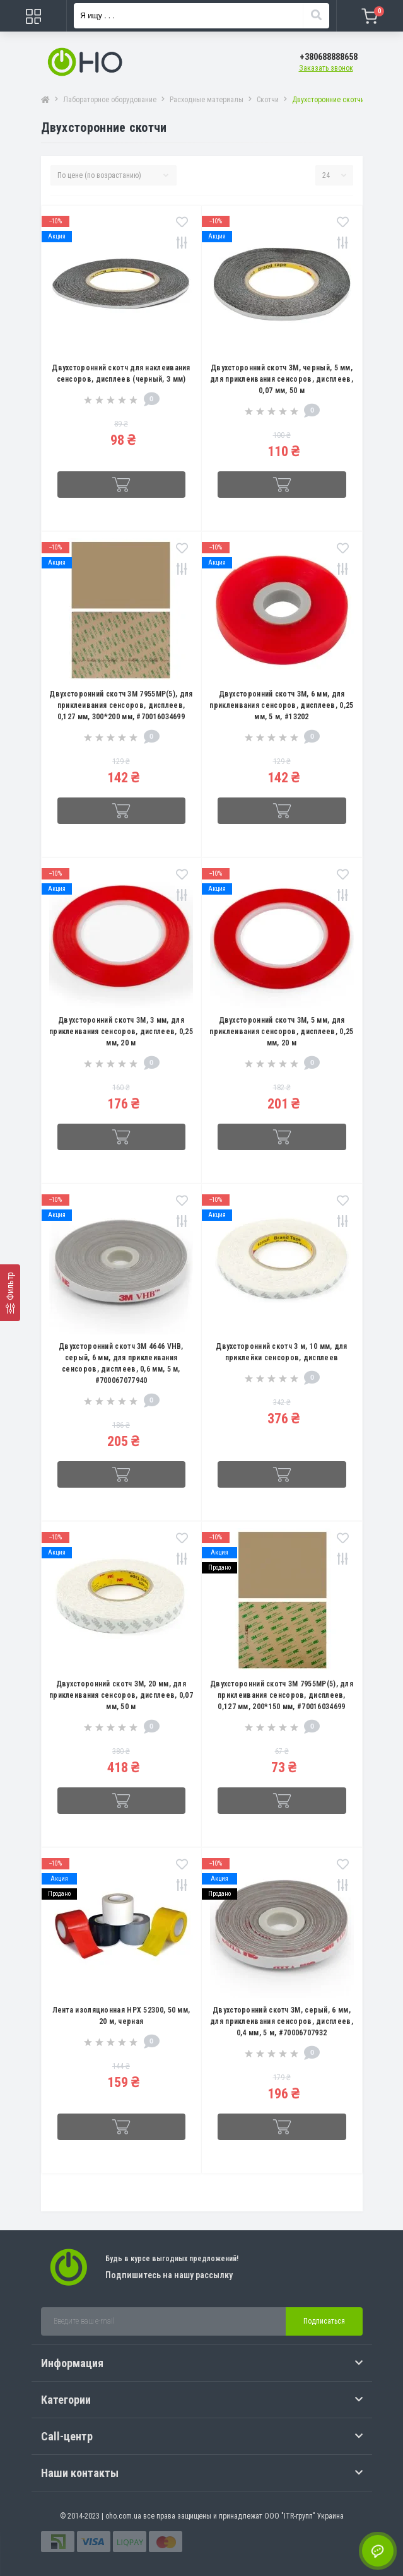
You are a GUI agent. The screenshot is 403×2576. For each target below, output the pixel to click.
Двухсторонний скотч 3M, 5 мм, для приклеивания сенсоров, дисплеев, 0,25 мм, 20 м (281, 1031)
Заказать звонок (326, 68)
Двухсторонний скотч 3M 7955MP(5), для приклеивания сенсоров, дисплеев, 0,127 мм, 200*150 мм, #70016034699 (281, 1695)
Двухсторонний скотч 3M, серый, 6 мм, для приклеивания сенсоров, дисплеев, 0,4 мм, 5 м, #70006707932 (281, 2021)
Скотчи (268, 99)
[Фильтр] (10, 1292)
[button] (328, 57)
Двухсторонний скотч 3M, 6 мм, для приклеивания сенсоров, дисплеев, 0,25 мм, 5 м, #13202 (281, 705)
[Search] (316, 15)
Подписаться (324, 2321)
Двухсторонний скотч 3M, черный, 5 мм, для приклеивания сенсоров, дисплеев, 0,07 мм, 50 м (281, 379)
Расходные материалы (206, 99)
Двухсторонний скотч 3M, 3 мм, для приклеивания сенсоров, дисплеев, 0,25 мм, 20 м (121, 1031)
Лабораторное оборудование (109, 99)
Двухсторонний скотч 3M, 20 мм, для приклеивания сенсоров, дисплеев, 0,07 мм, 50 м (121, 1695)
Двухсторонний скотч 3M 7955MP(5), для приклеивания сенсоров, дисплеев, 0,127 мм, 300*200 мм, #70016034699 (120, 705)
